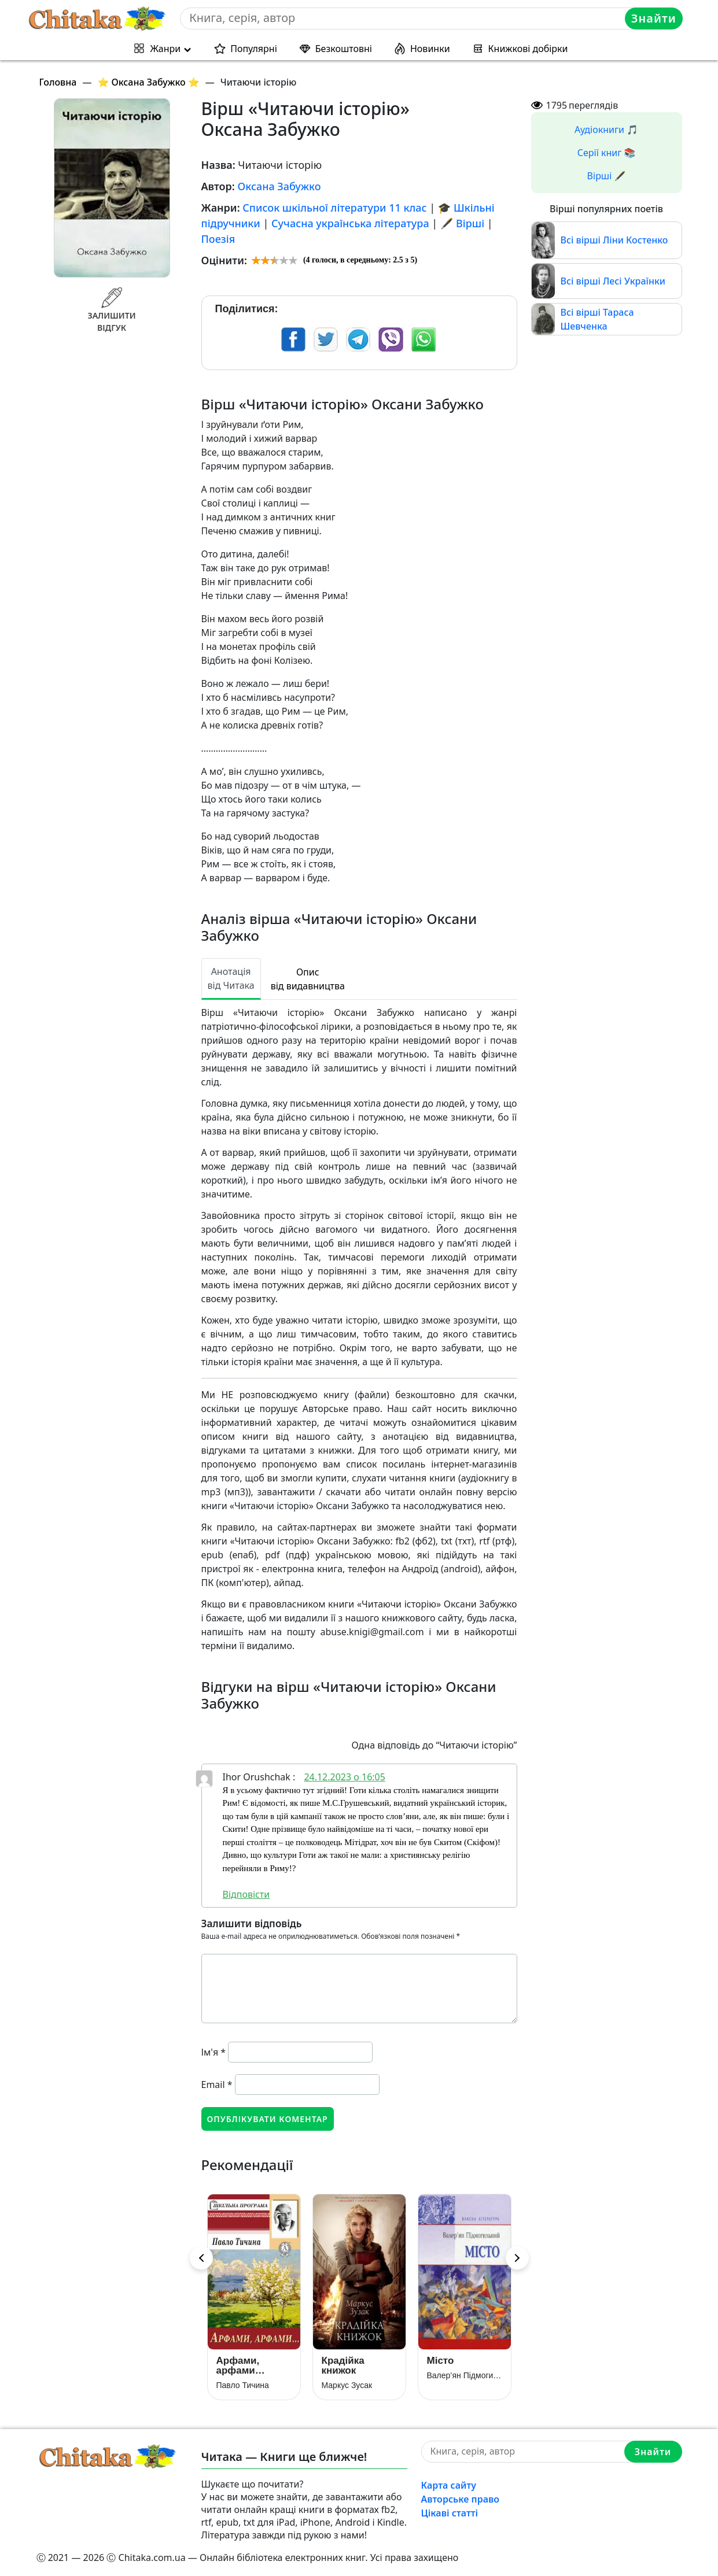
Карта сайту (449, 2485)
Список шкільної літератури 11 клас (334, 208)
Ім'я (213, 2052)
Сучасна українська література (350, 223)
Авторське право (460, 2499)
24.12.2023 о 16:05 (344, 1777)
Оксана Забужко (279, 186)
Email (217, 2084)
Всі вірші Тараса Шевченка (597, 319)
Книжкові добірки (528, 48)
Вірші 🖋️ (606, 175)
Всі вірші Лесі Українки (613, 281)
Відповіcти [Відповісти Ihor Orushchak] (246, 1894)
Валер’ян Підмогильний (464, 2375)
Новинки (430, 48)
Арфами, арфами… (240, 2365)
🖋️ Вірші (462, 223)
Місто (440, 2361)
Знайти (653, 18)
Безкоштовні (343, 48)
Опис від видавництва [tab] (308, 979)
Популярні (253, 48)
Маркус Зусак (347, 2385)
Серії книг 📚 (606, 152)
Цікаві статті (449, 2513)
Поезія (218, 239)
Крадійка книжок (343, 2365)
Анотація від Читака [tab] (231, 978)
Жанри (165, 48)
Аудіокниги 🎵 (606, 129)
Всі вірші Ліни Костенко (614, 240)
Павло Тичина (242, 2385)
